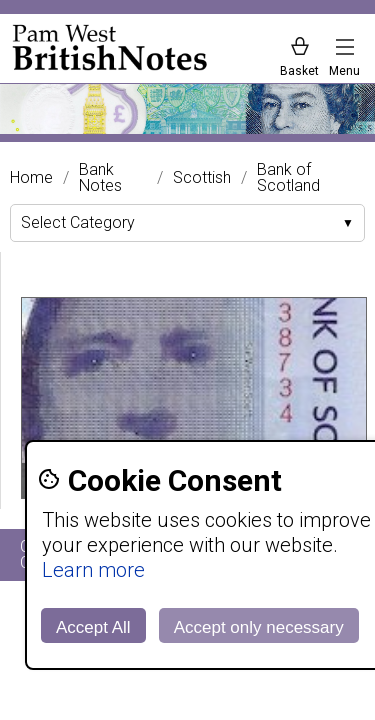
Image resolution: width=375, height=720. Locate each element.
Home (31, 178)
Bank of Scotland (288, 178)
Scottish (202, 178)
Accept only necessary (259, 627)
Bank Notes (100, 178)
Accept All (93, 627)
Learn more (93, 570)
